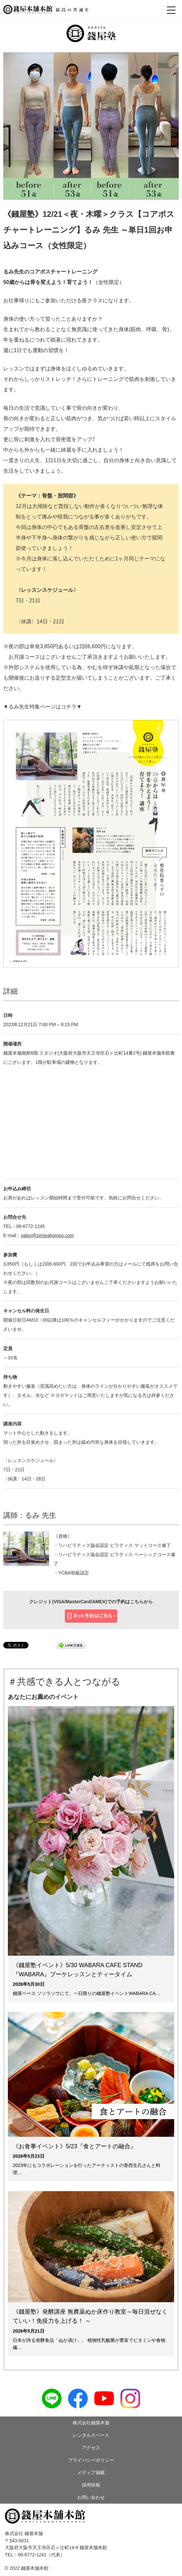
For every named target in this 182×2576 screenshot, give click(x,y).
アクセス (91, 2447)
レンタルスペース (91, 2435)
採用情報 (91, 2485)
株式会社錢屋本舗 (91, 2422)
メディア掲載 (91, 2472)
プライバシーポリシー (91, 2460)
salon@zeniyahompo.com (47, 1235)
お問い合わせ (91, 2497)
